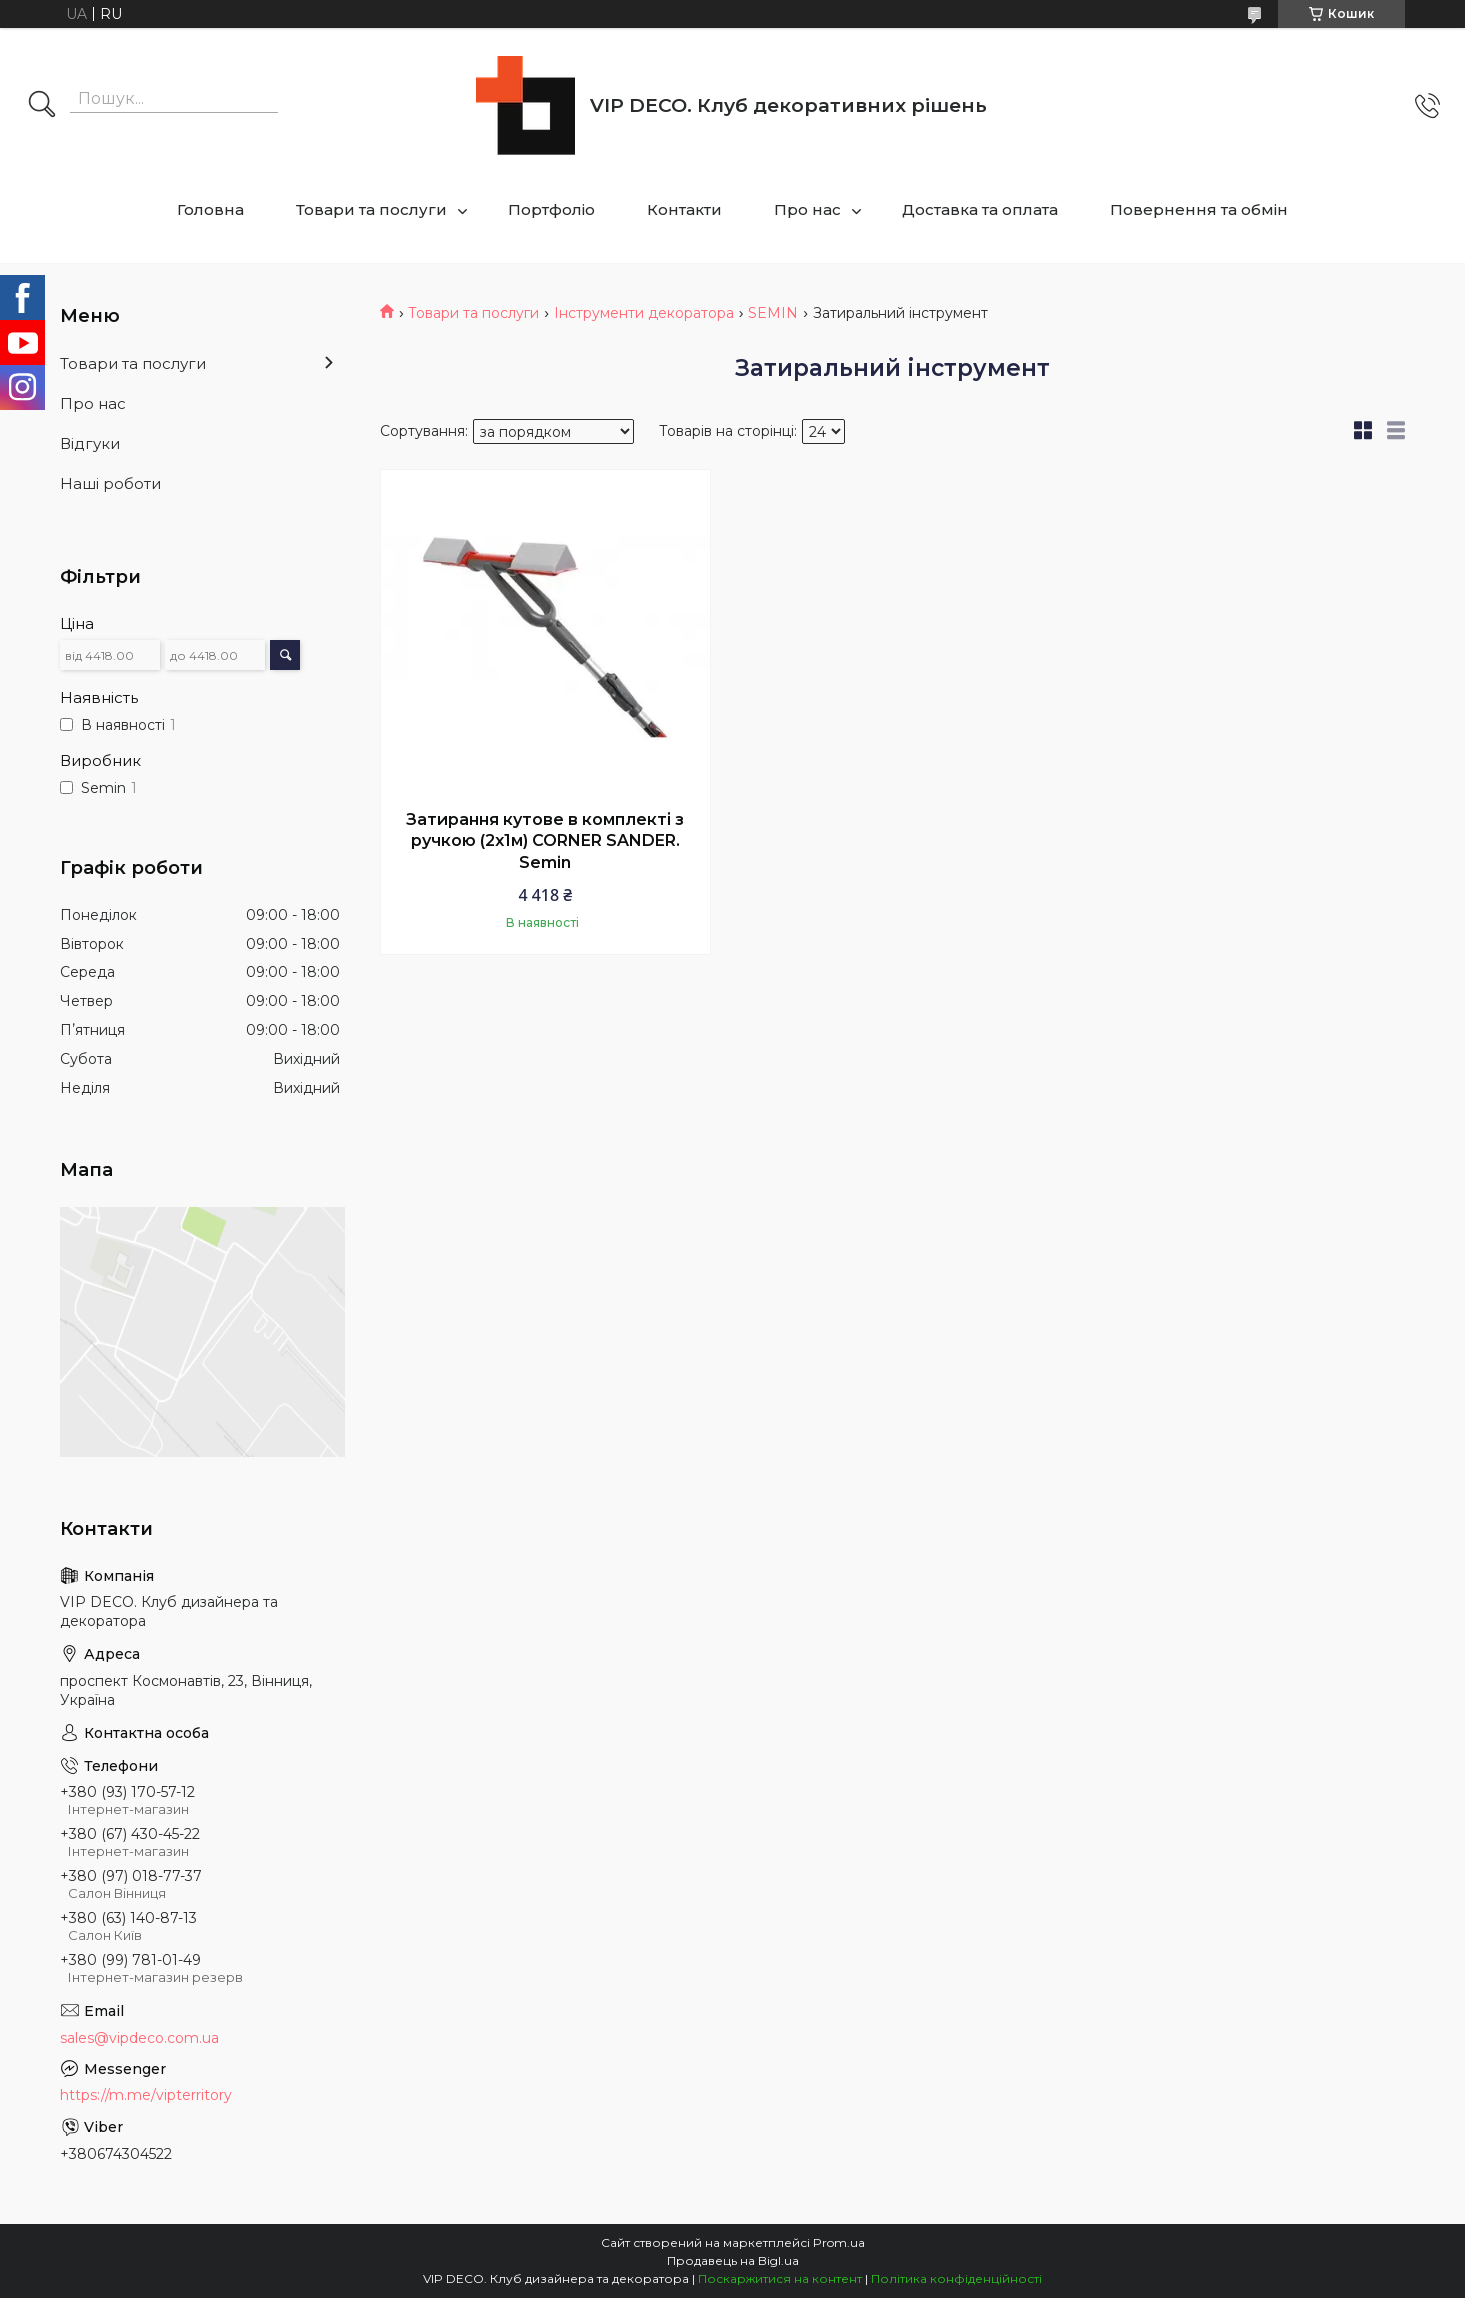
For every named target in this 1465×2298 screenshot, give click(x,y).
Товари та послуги (371, 209)
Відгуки (90, 443)
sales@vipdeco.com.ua (139, 2038)
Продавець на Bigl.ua (733, 2260)
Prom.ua (839, 2242)
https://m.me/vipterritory (146, 2095)
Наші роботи (110, 483)
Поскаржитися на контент (780, 2278)
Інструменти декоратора (644, 313)
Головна (210, 209)
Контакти (684, 209)
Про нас (807, 209)
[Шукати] (42, 106)
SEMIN (773, 313)
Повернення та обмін (1199, 209)
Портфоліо (551, 209)
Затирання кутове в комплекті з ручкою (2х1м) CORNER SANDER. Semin (545, 841)
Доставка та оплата (980, 209)
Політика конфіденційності (956, 2278)
